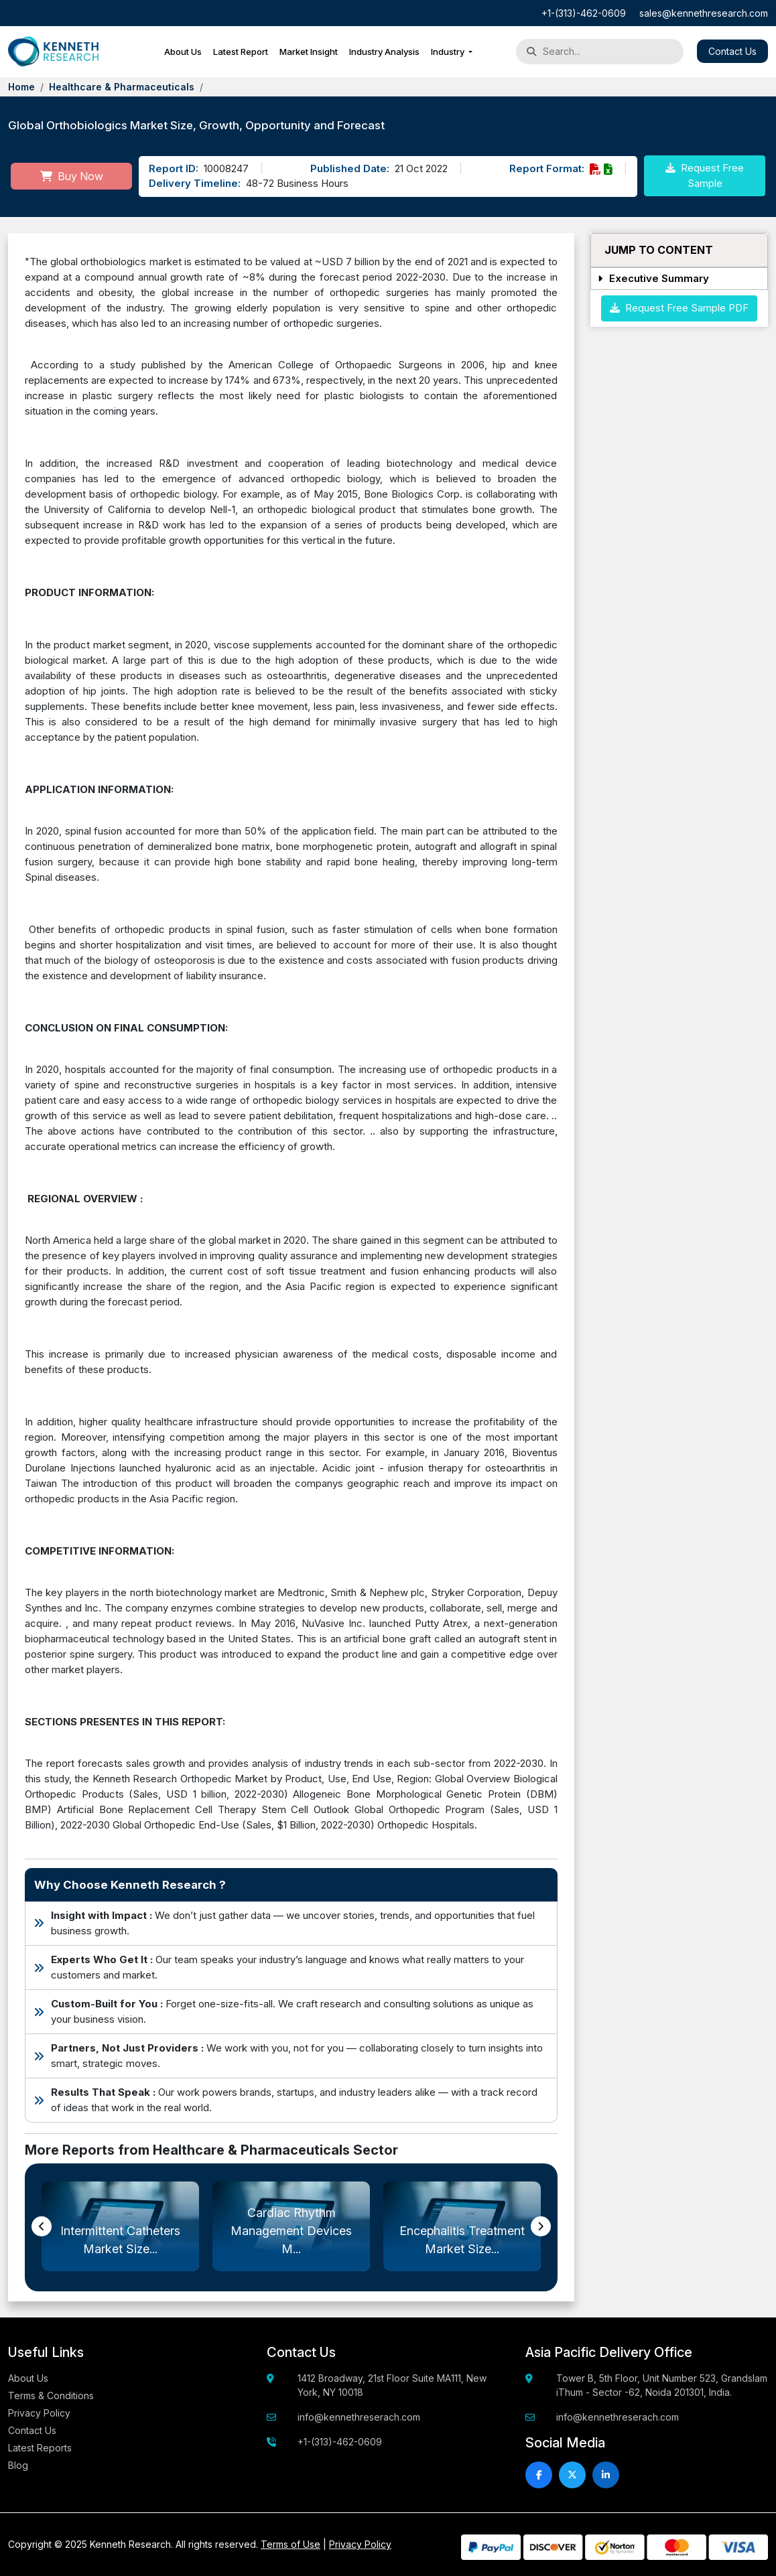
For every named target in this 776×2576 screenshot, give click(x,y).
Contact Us (732, 51)
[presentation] (41, 2226)
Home (21, 86)
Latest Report (240, 51)
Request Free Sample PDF (679, 307)
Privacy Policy (39, 2413)
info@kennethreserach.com (359, 2417)
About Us (183, 51)
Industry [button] (448, 51)
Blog (18, 2465)
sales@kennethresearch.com (703, 13)
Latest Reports (40, 2447)
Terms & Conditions (51, 2395)
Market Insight (308, 51)
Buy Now (71, 176)
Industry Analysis (384, 51)
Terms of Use (290, 2544)
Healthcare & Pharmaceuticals (121, 86)
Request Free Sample (704, 175)
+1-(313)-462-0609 (583, 13)
